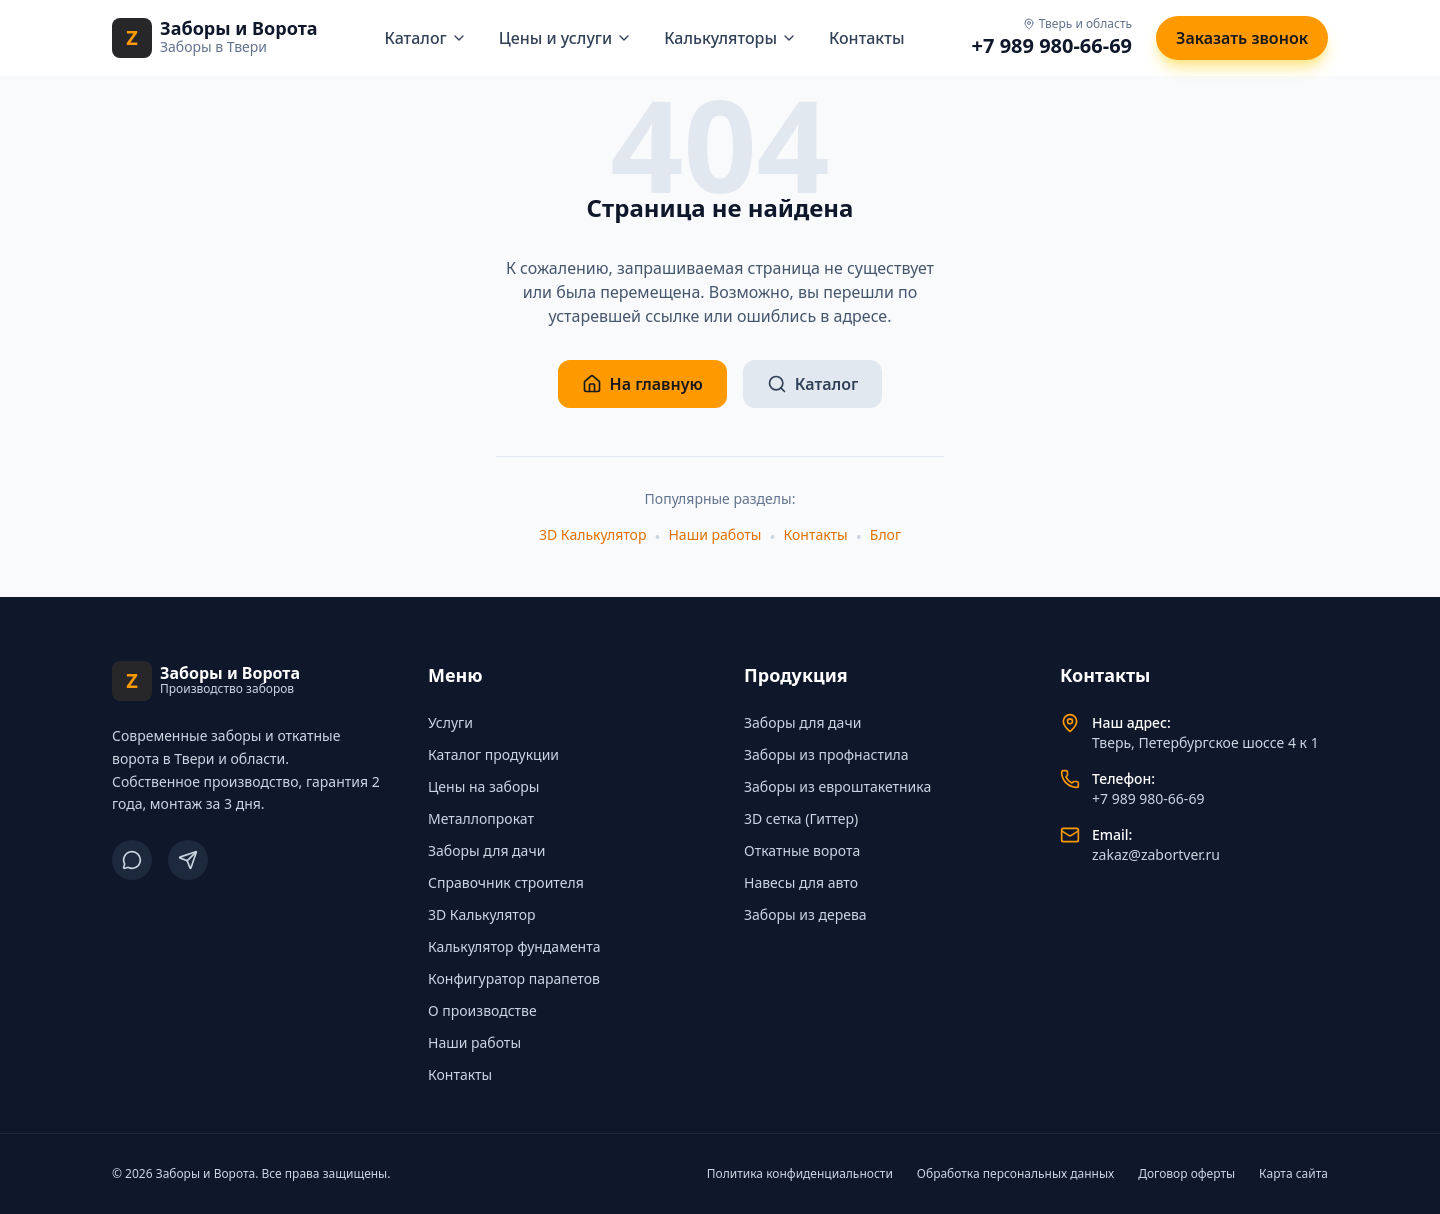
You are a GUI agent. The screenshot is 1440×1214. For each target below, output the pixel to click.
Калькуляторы (730, 38)
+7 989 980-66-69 (1052, 45)
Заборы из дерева (805, 914)
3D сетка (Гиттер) (801, 818)
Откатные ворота (802, 850)
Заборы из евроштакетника (837, 786)
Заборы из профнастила (826, 754)
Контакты (867, 38)
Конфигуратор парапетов (514, 978)
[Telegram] (188, 860)
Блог (885, 534)
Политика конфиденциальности (800, 1174)
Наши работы (714, 534)
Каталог (426, 38)
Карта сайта (1293, 1174)
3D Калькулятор (592, 534)
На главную (642, 384)
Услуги (450, 722)
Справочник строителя (506, 882)
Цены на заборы (483, 786)
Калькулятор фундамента (514, 946)
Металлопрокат (481, 818)
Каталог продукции (493, 754)
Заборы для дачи (486, 850)
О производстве (482, 1010)
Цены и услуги (565, 38)
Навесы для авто (801, 882)
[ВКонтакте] (132, 860)
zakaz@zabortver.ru (1156, 854)
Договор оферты (1186, 1174)
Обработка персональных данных (1015, 1174)
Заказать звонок (1242, 38)
